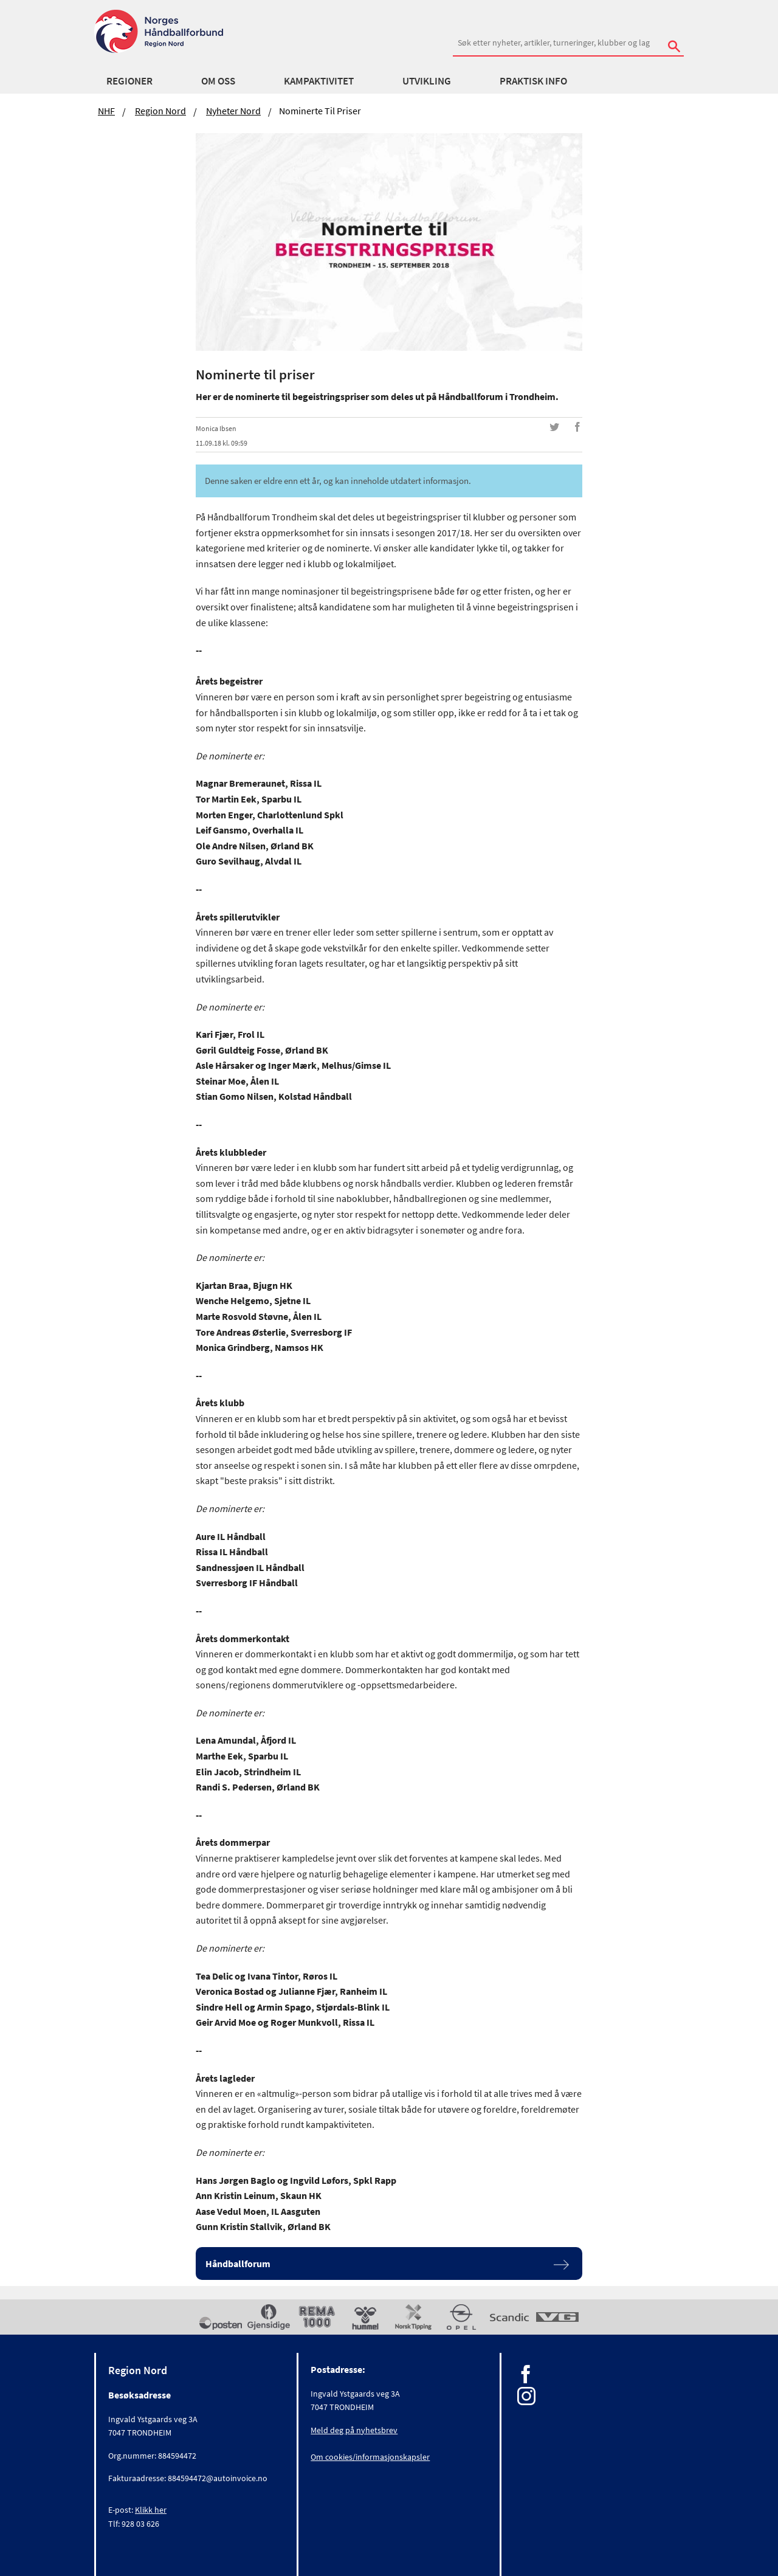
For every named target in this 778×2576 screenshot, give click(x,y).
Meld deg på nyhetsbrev (354, 2430)
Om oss (218, 81)
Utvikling (426, 81)
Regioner (129, 81)
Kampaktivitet (319, 81)
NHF (106, 111)
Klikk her (151, 2509)
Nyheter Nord (233, 111)
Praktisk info (533, 81)
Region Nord (160, 111)
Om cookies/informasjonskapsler (370, 2456)
